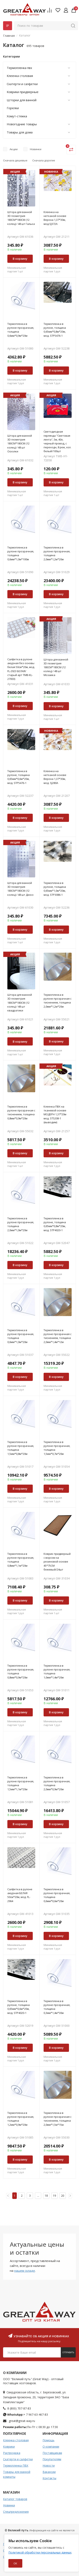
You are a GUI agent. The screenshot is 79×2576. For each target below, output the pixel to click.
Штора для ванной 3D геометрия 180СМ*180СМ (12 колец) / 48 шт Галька (21, 218)
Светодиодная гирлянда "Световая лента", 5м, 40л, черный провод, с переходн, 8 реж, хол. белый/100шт (57, 441)
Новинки (35, 149)
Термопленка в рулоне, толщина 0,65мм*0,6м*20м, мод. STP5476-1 (18, 777)
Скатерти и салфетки (18, 2459)
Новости (49, 2465)
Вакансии (49, 2472)
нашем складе (24, 2271)
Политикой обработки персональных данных (39, 2552)
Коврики (9, 2446)
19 (54, 2196)
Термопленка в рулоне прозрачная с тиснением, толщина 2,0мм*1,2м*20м (57, 1000)
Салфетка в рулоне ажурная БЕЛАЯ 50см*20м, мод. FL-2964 (19, 1895)
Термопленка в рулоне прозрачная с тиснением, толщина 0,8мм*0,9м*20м (21, 1112)
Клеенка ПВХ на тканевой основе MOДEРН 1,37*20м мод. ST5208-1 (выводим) (55, 1114)
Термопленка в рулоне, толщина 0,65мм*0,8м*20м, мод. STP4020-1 (55, 1224)
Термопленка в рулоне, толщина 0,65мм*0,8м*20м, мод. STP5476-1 (55, 329)
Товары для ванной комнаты (16, 2474)
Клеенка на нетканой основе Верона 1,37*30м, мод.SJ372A (55, 218)
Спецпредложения (16, 2512)
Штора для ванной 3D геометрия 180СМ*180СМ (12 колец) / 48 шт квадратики (19, 1002)
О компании (51, 2446)
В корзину (20, 259)
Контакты (49, 2478)
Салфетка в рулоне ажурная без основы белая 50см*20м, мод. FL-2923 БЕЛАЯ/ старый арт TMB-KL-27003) (21, 669)
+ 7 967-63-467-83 (25, 2414)
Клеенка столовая (16, 2440)
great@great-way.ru (22, 2421)
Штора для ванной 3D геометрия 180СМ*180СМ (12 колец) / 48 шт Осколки (19, 443)
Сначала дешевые (15, 160)
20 (62, 2196)
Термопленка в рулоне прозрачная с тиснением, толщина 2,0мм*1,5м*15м (57, 2119)
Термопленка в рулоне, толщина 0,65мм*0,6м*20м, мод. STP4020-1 (18, 2007)
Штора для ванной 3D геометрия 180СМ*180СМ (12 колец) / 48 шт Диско (20, 889)
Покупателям (52, 2459)
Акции (14, 149)
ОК (15, 2563)
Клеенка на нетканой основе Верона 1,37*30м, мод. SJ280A (55, 777)
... (38, 2196)
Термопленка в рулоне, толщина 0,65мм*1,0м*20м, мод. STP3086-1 (55, 889)
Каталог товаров (15, 2499)
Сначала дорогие (43, 160)
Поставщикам (52, 2453)
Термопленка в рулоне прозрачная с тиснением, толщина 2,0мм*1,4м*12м (57, 1336)
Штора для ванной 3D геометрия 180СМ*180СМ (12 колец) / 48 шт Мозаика (56, 667)
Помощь (48, 2440)
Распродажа (11, 2453)
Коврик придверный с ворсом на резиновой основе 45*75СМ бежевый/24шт (57, 1561)
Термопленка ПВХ (15, 2465)
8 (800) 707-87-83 (19, 2408)
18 (46, 2196)
